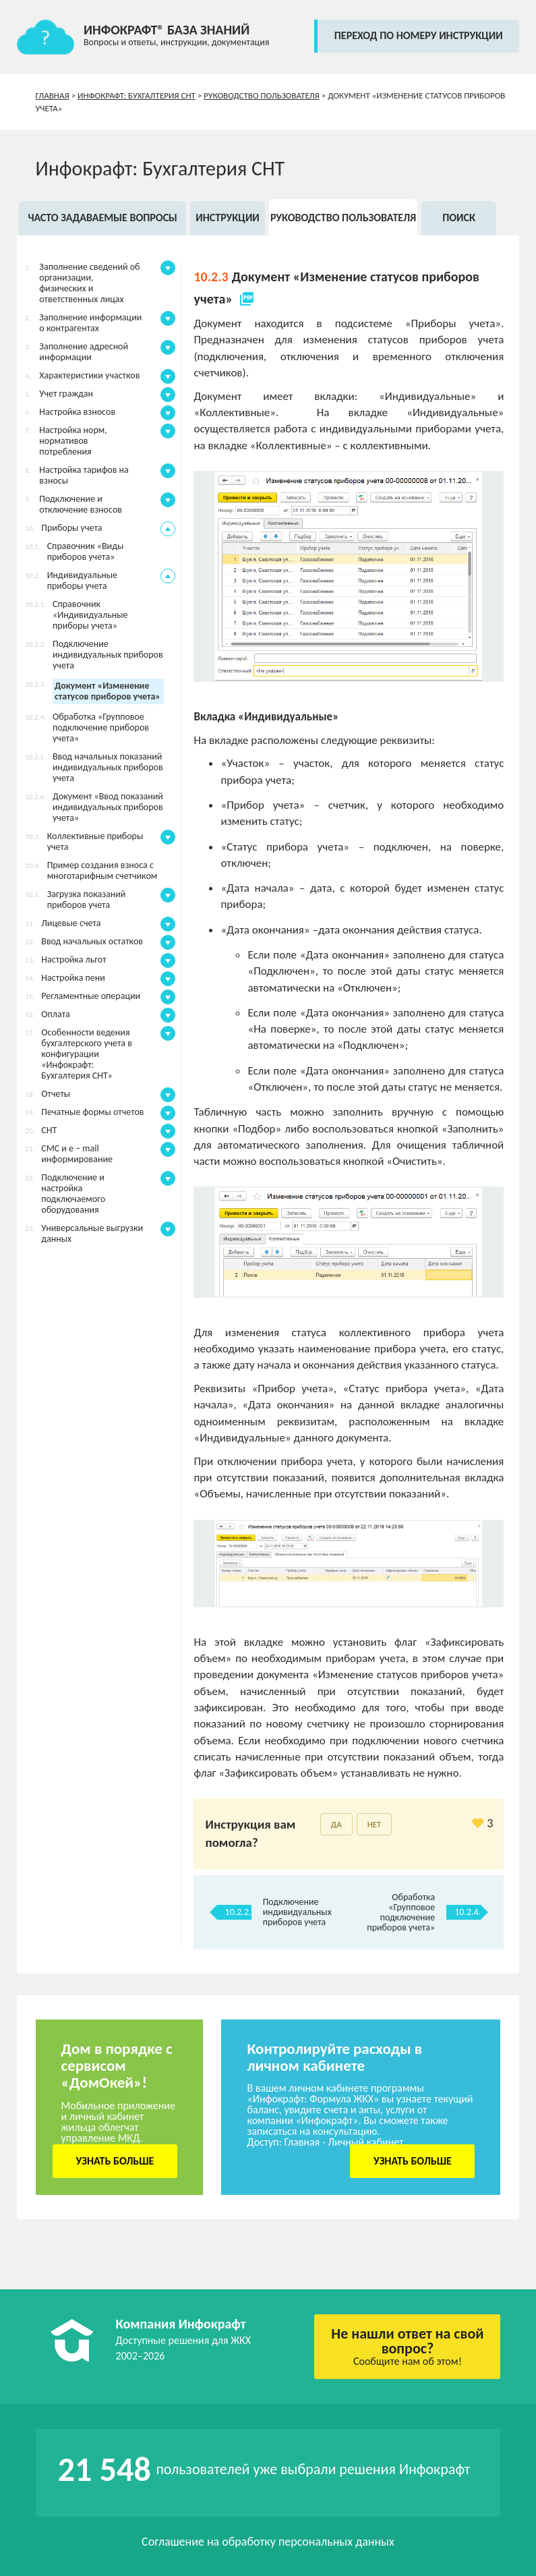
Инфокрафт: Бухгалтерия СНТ (137, 95)
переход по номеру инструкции (418, 35)
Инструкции (228, 217)
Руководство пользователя (262, 95)
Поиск (458, 217)
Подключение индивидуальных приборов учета (297, 1912)
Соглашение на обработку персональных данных (268, 2541)
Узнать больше (115, 2160)
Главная (52, 95)
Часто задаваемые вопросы (102, 217)
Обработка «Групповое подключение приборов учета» (401, 1912)
